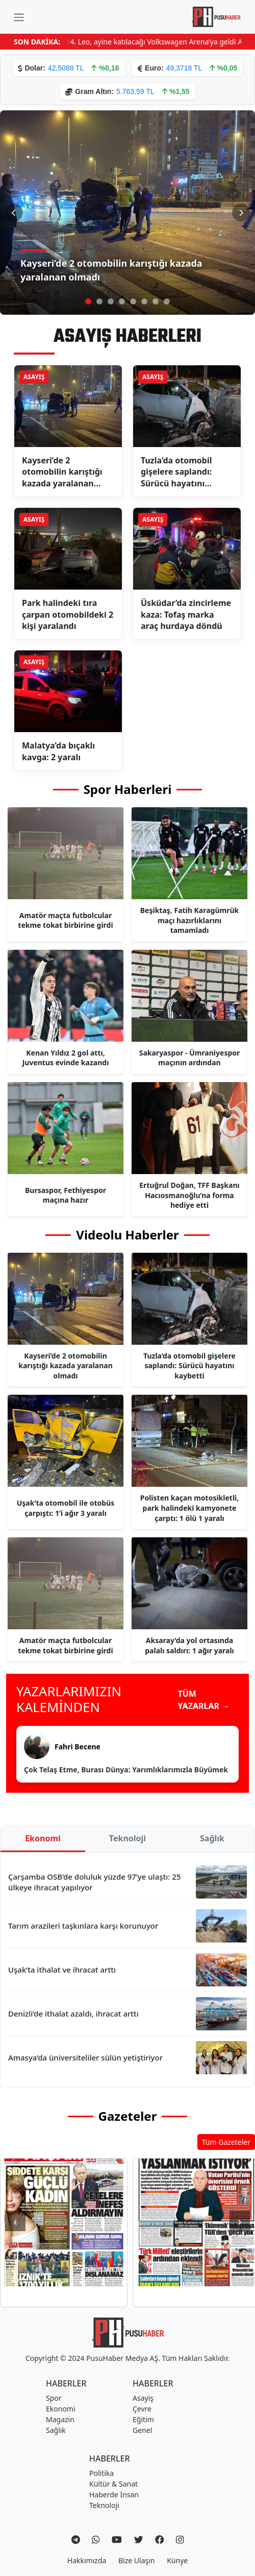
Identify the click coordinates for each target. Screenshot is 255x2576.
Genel (142, 2430)
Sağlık (212, 1838)
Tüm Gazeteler (226, 2142)
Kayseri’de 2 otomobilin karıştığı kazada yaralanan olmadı (111, 270)
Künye (177, 2560)
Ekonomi (43, 1838)
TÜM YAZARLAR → (204, 1700)
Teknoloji (127, 1838)
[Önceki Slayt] (14, 213)
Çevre (142, 2409)
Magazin (60, 2419)
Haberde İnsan (114, 2494)
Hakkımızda (87, 2560)
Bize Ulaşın (136, 2560)
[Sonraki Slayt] (241, 213)
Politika (101, 2473)
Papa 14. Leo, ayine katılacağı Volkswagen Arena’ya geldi (159, 41)
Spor (54, 2398)
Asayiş (143, 2398)
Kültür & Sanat (113, 2484)
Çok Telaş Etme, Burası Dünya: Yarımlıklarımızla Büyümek (126, 1769)
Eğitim (143, 2419)
